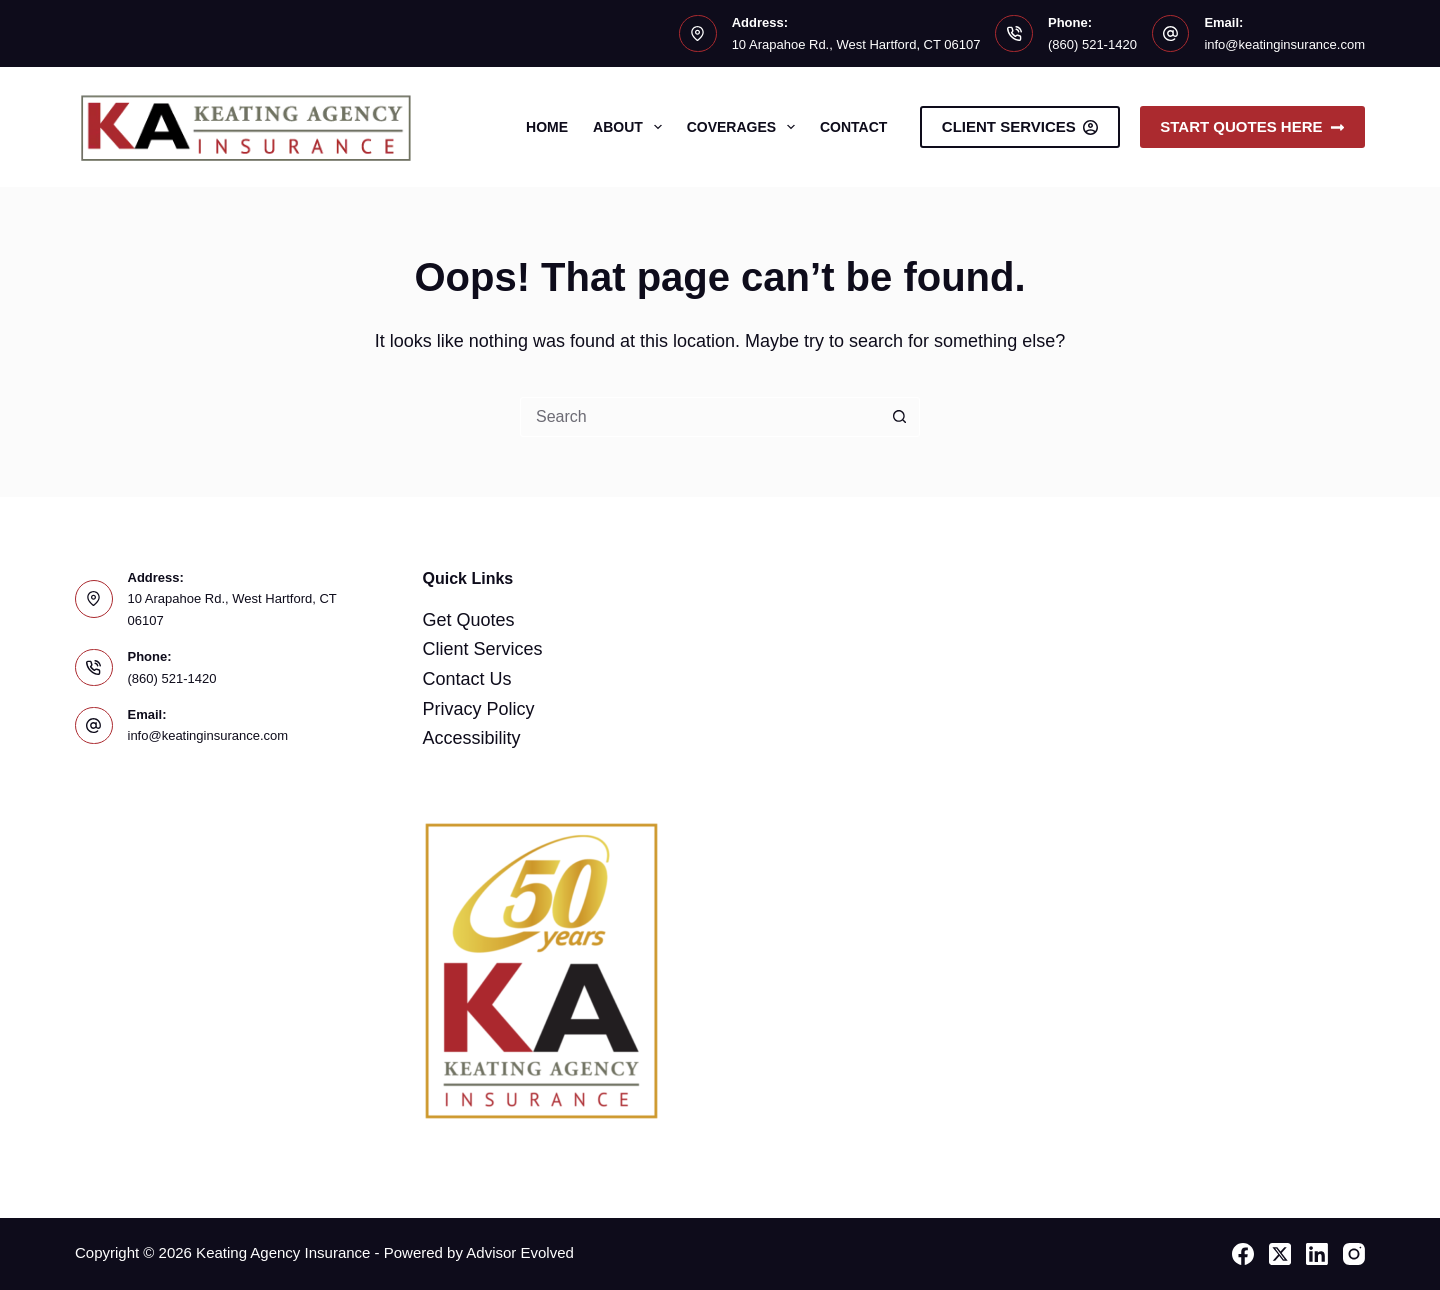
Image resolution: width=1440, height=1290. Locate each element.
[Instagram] (1354, 1254)
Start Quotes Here (1252, 126)
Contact (853, 127)
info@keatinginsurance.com (1284, 44)
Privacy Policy (479, 709)
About (631, 127)
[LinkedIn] (1317, 1254)
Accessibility (472, 738)
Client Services (1020, 126)
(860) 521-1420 (1092, 44)
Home (547, 127)
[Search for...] (700, 417)
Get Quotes (469, 620)
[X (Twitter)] (1280, 1254)
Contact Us (467, 679)
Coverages (745, 127)
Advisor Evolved (520, 1252)
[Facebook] (1243, 1254)
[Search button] (900, 417)
